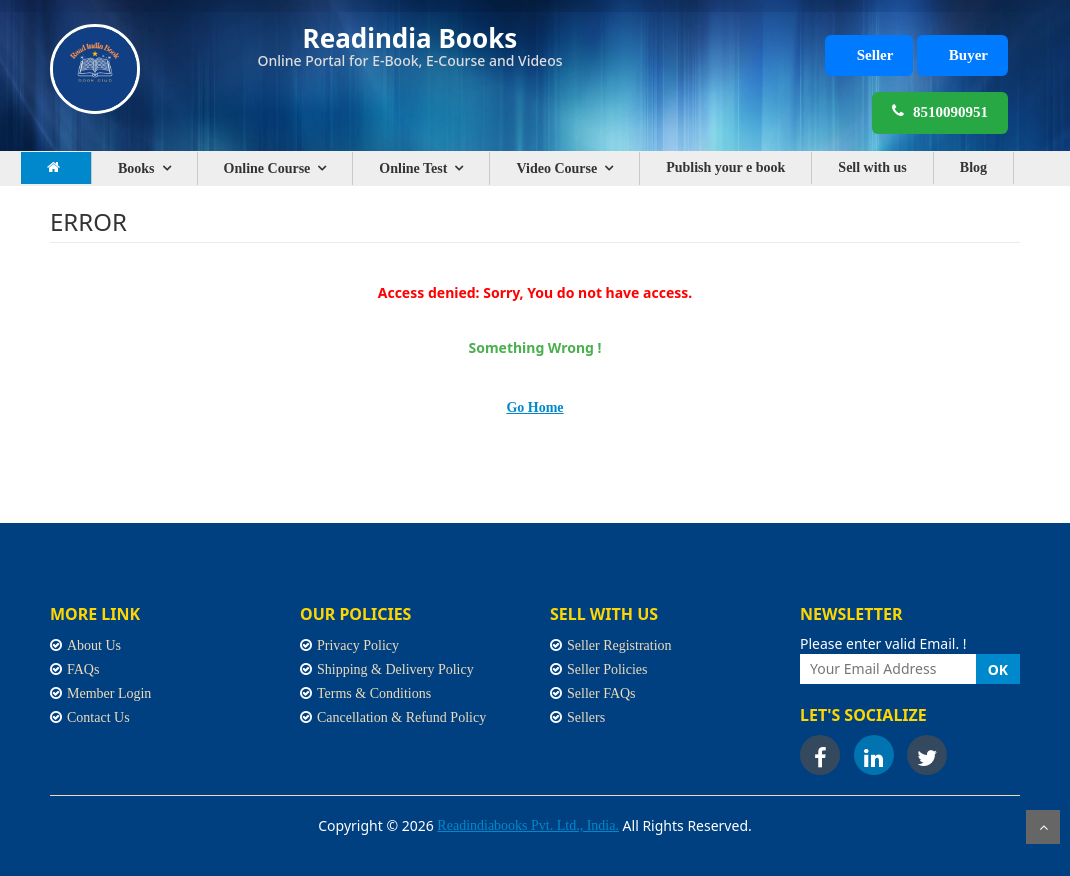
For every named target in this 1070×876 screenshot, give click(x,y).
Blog (973, 167)
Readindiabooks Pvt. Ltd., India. (528, 825)
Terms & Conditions (374, 693)
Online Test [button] (413, 168)
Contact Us (98, 717)
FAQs (83, 669)
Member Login (109, 693)
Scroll (1043, 827)
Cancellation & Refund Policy (401, 717)
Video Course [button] (556, 168)
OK (998, 669)
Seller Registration (619, 645)
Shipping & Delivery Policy (395, 669)
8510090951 (940, 111)
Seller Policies (607, 669)
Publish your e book (725, 167)
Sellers (586, 717)
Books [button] (136, 168)
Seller (875, 55)
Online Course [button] (267, 168)
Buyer (968, 55)
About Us (94, 645)
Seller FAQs (601, 693)
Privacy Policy (358, 645)
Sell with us (872, 167)
